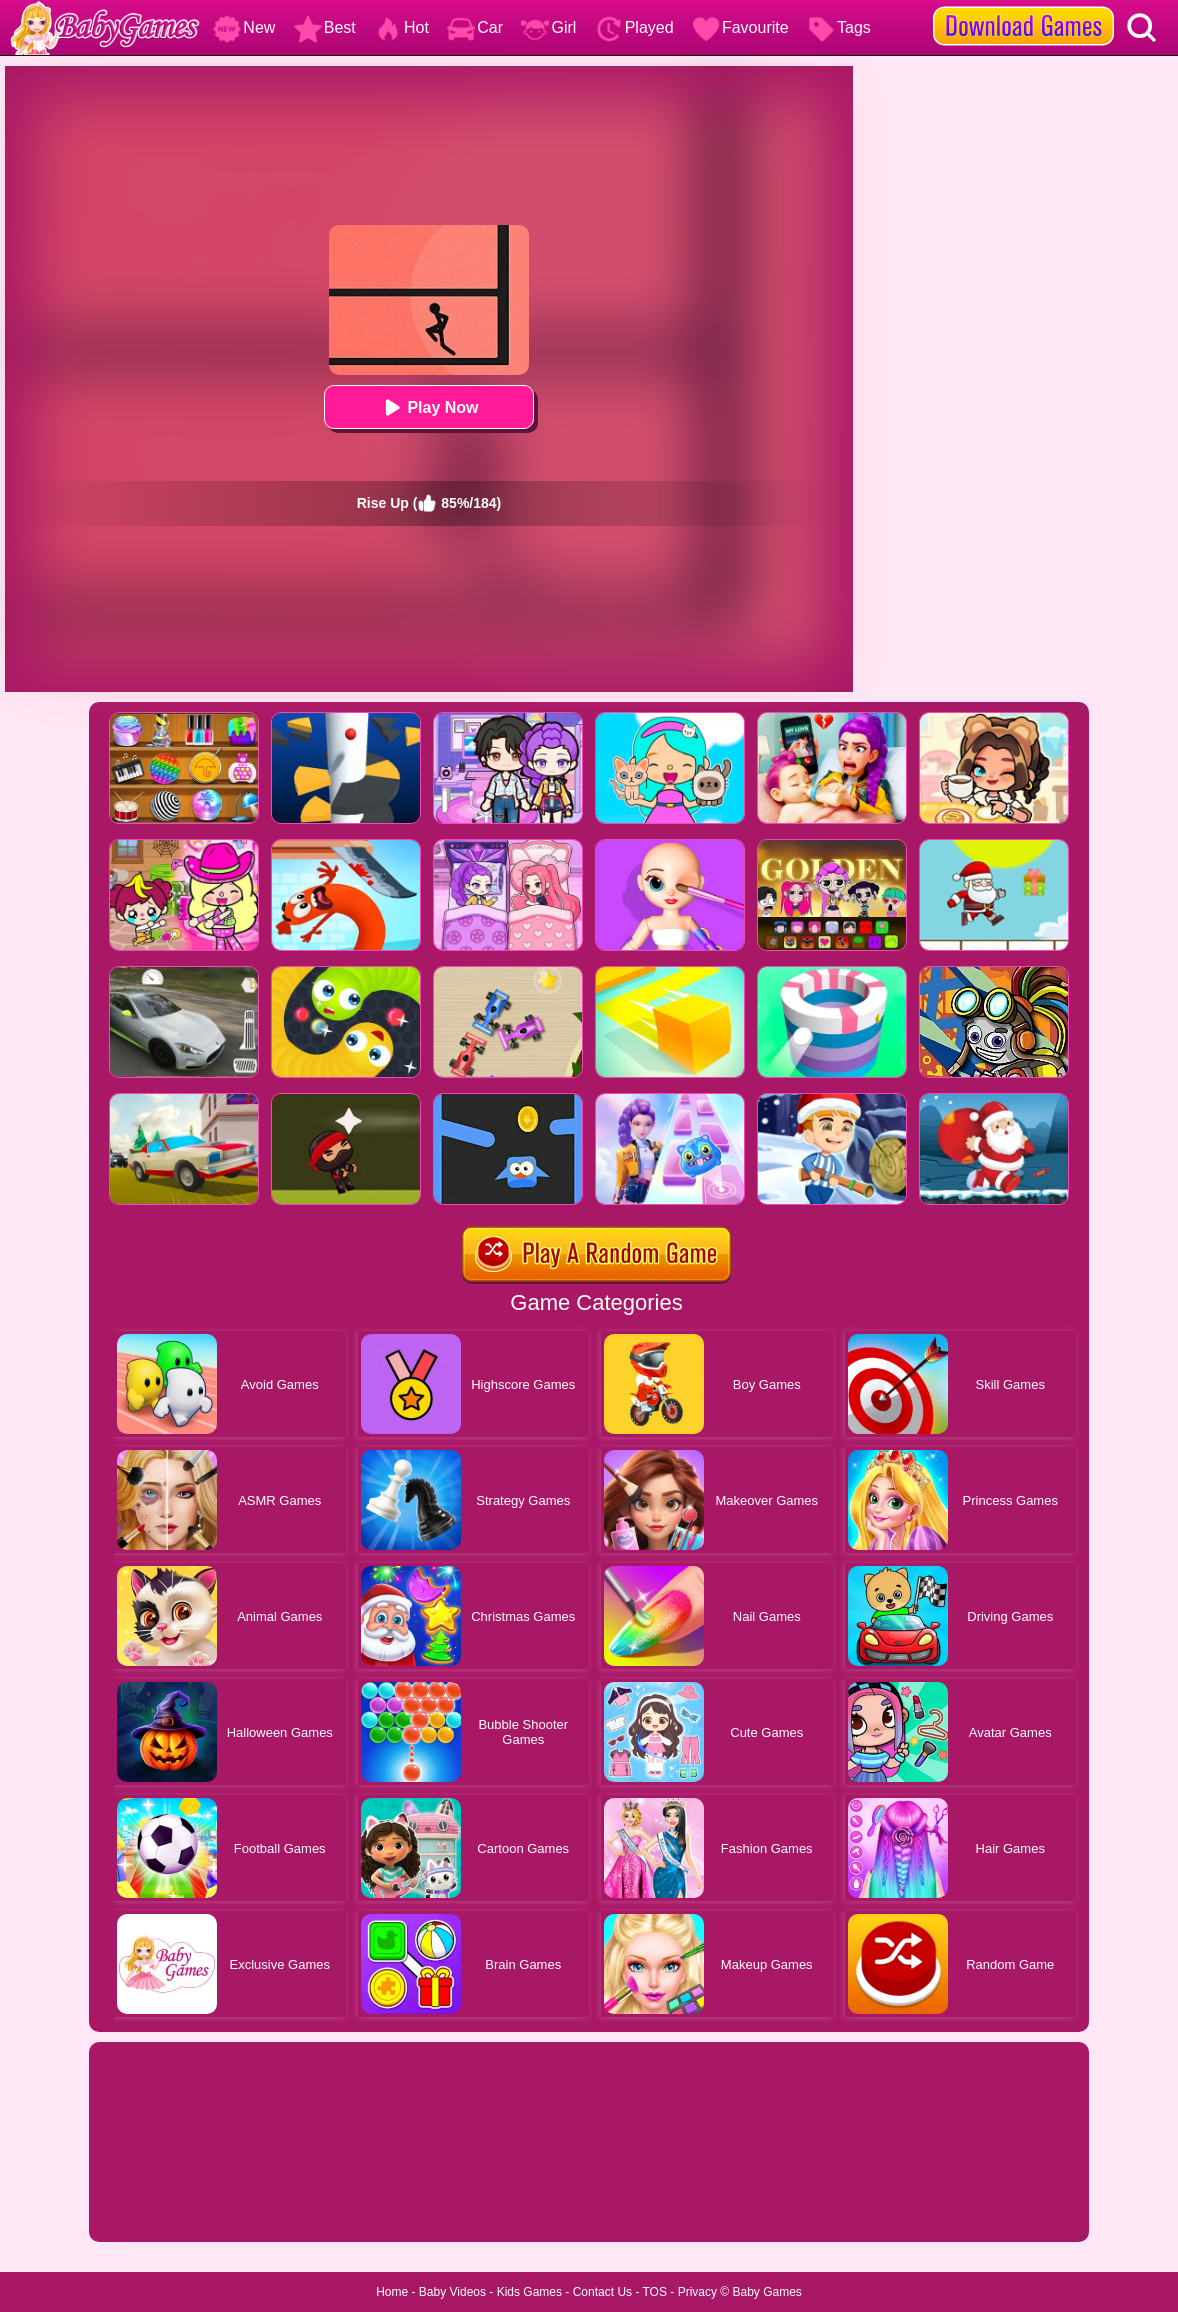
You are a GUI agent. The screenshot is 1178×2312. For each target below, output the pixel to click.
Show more (156, 2204)
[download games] (1023, 7)
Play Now (428, 407)
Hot (401, 27)
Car (475, 27)
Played (634, 27)
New (244, 27)
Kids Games (529, 2292)
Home (392, 2292)
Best (325, 27)
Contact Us (602, 2292)
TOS (655, 2292)
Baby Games (766, 2292)
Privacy (697, 2292)
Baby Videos (452, 2292)
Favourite (740, 27)
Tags (839, 27)
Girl (548, 27)
